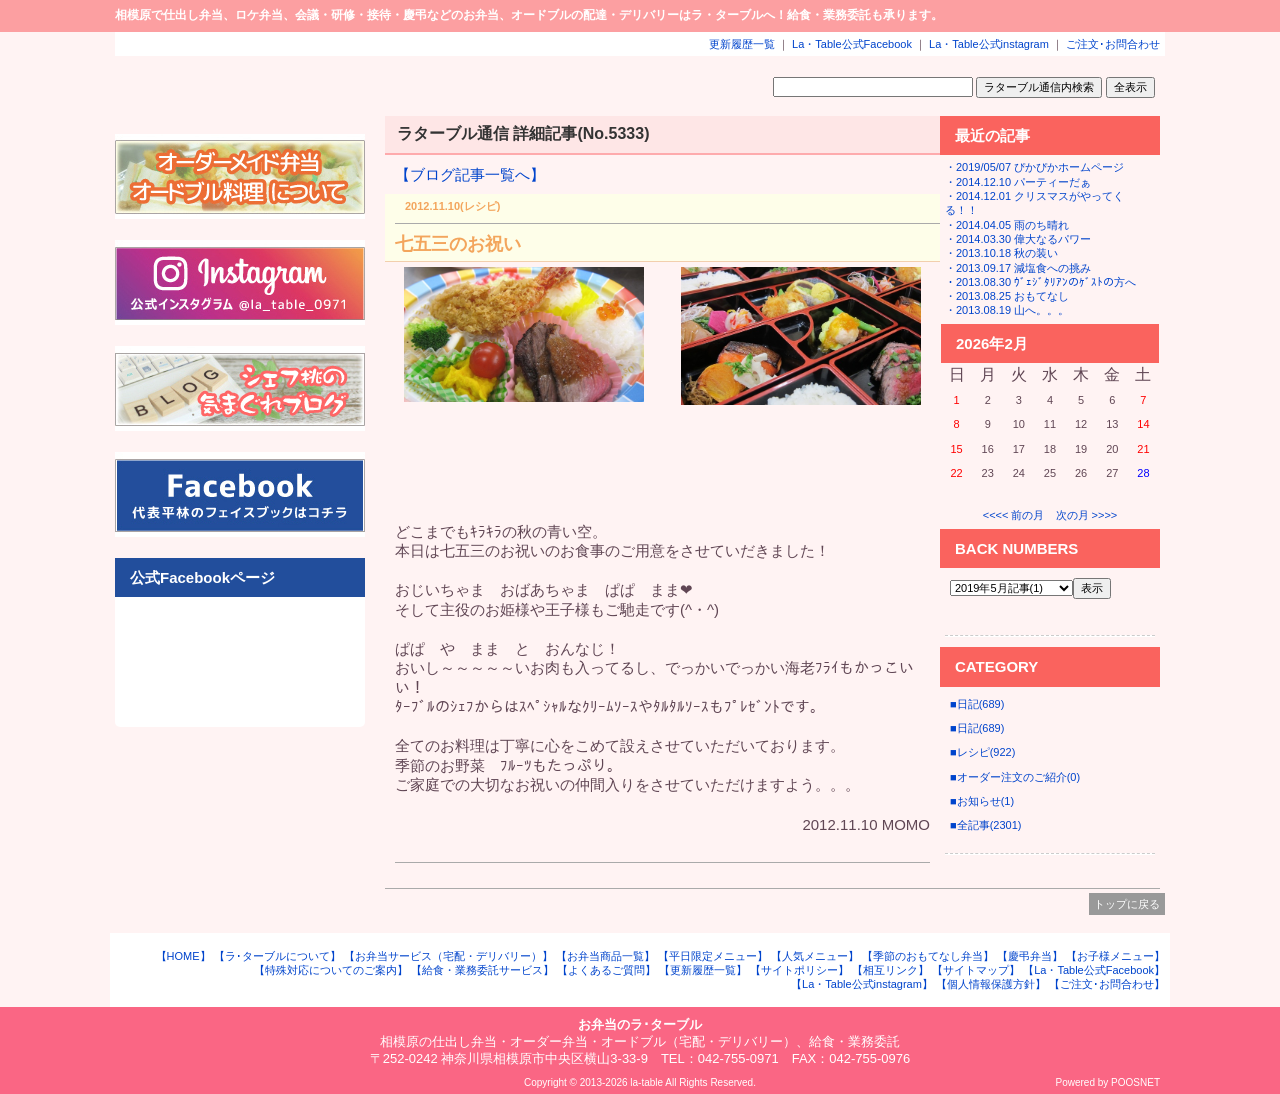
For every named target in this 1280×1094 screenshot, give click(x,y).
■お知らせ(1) (982, 801)
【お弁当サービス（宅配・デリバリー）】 (448, 956)
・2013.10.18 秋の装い (1001, 253)
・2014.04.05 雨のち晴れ (1007, 225)
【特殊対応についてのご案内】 (331, 970)
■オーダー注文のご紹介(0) (1015, 777)
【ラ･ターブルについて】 (277, 956)
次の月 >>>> (1087, 515)
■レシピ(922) (982, 752)
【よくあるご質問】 (606, 970)
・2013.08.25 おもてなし (1007, 296)
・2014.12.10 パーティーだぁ (1018, 182)
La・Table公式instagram (989, 44)
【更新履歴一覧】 (703, 970)
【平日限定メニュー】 (713, 956)
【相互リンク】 (890, 970)
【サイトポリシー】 (799, 970)
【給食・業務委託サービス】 (482, 970)
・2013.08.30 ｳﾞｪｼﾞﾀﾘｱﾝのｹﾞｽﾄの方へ (1040, 282)
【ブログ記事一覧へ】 (470, 174)
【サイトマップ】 (976, 970)
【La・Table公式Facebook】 (1094, 970)
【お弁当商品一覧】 (605, 956)
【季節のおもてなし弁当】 (928, 956)
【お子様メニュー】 (1115, 956)
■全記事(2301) (985, 825)
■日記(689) (977, 704)
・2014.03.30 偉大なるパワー (1018, 239)
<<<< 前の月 (1014, 515)
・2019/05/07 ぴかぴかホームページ (1034, 167)
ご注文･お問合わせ (1113, 44)
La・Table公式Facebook (852, 44)
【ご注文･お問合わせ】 (1107, 984)
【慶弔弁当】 (1030, 956)
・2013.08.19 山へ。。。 (1007, 310)
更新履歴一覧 (742, 44)
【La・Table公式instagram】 (862, 984)
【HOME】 (183, 956)
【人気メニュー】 (815, 956)
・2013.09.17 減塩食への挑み (1018, 268)
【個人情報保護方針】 (991, 984)
